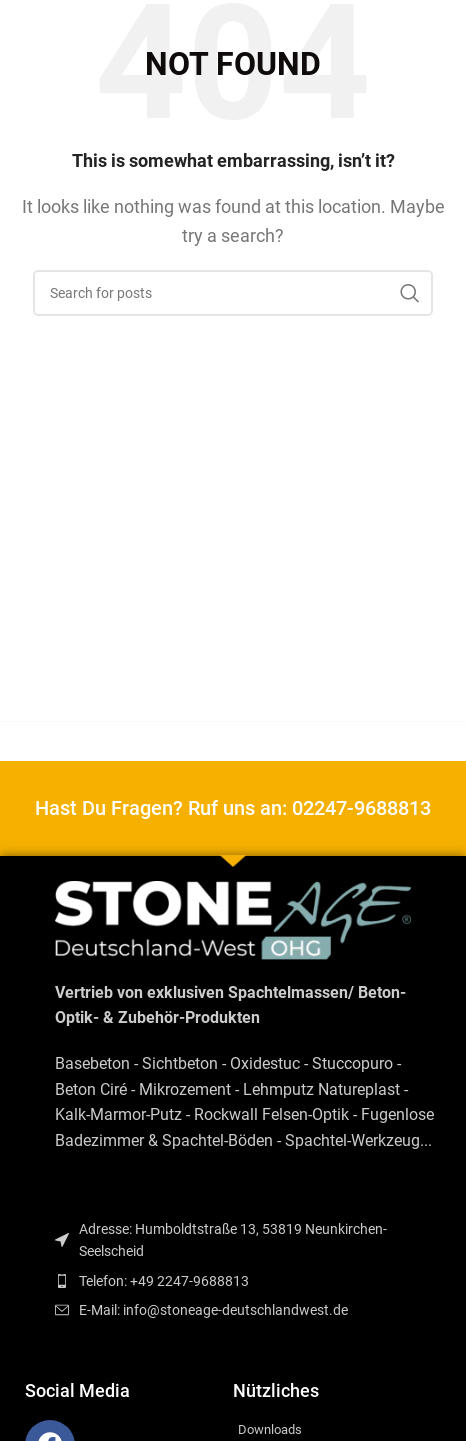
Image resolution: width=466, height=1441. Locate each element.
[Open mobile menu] (25, 30)
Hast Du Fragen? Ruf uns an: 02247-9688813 (233, 808)
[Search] (233, 293)
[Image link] (233, 919)
